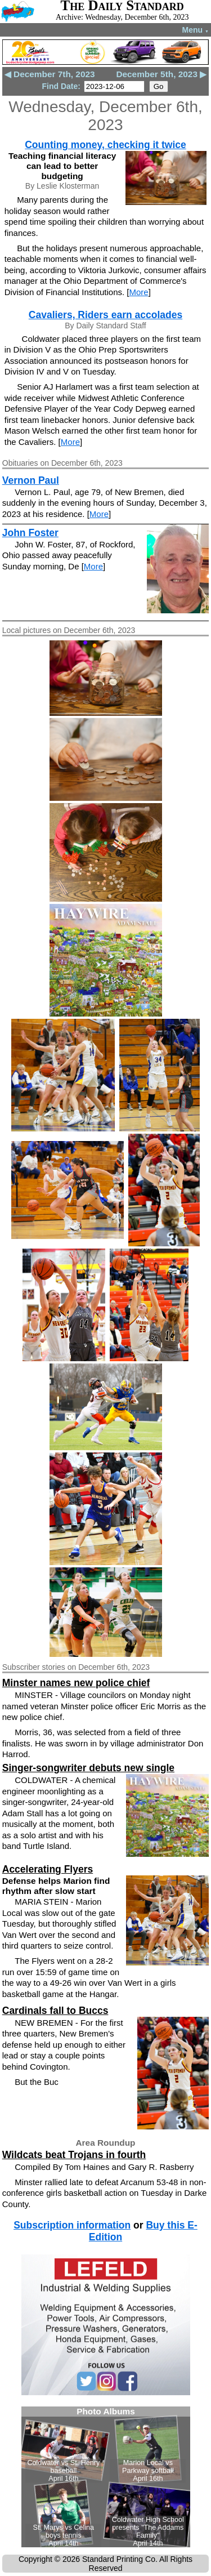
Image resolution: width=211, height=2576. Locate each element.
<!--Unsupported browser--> (105, 2476)
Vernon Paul (30, 480)
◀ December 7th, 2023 (50, 74)
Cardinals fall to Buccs (55, 2010)
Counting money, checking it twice (105, 144)
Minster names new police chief (76, 1682)
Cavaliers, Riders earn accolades (105, 314)
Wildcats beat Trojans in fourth (74, 2154)
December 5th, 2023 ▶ (161, 74)
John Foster (30, 532)
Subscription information (72, 2225)
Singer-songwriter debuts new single (88, 1767)
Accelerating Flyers (47, 1869)
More (139, 292)
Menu (195, 29)
